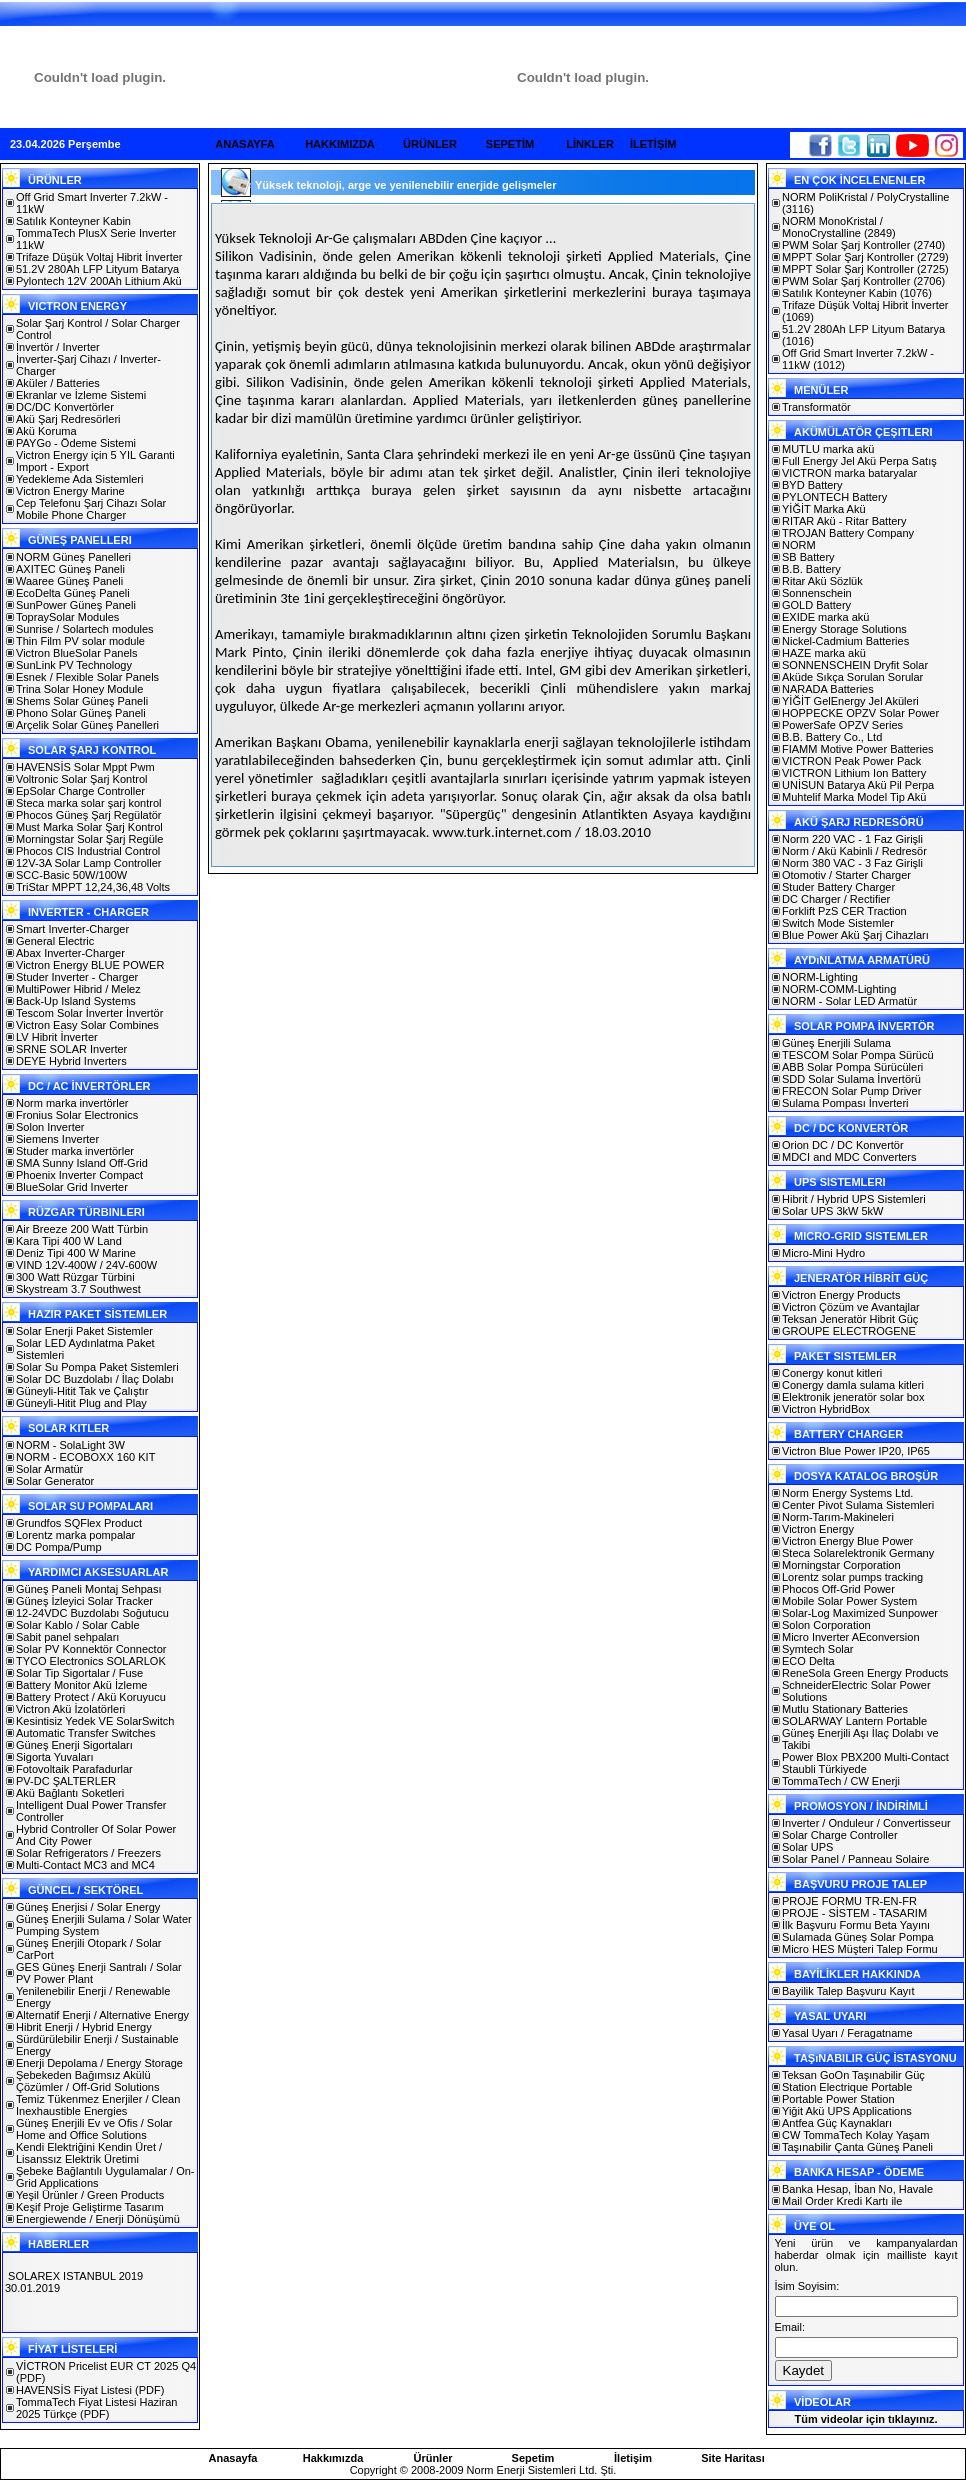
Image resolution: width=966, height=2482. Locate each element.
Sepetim (533, 2458)
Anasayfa (233, 2458)
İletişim (633, 2458)
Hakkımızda (333, 2458)
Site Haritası (733, 2458)
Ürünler (432, 2458)
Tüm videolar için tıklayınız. (865, 2419)
